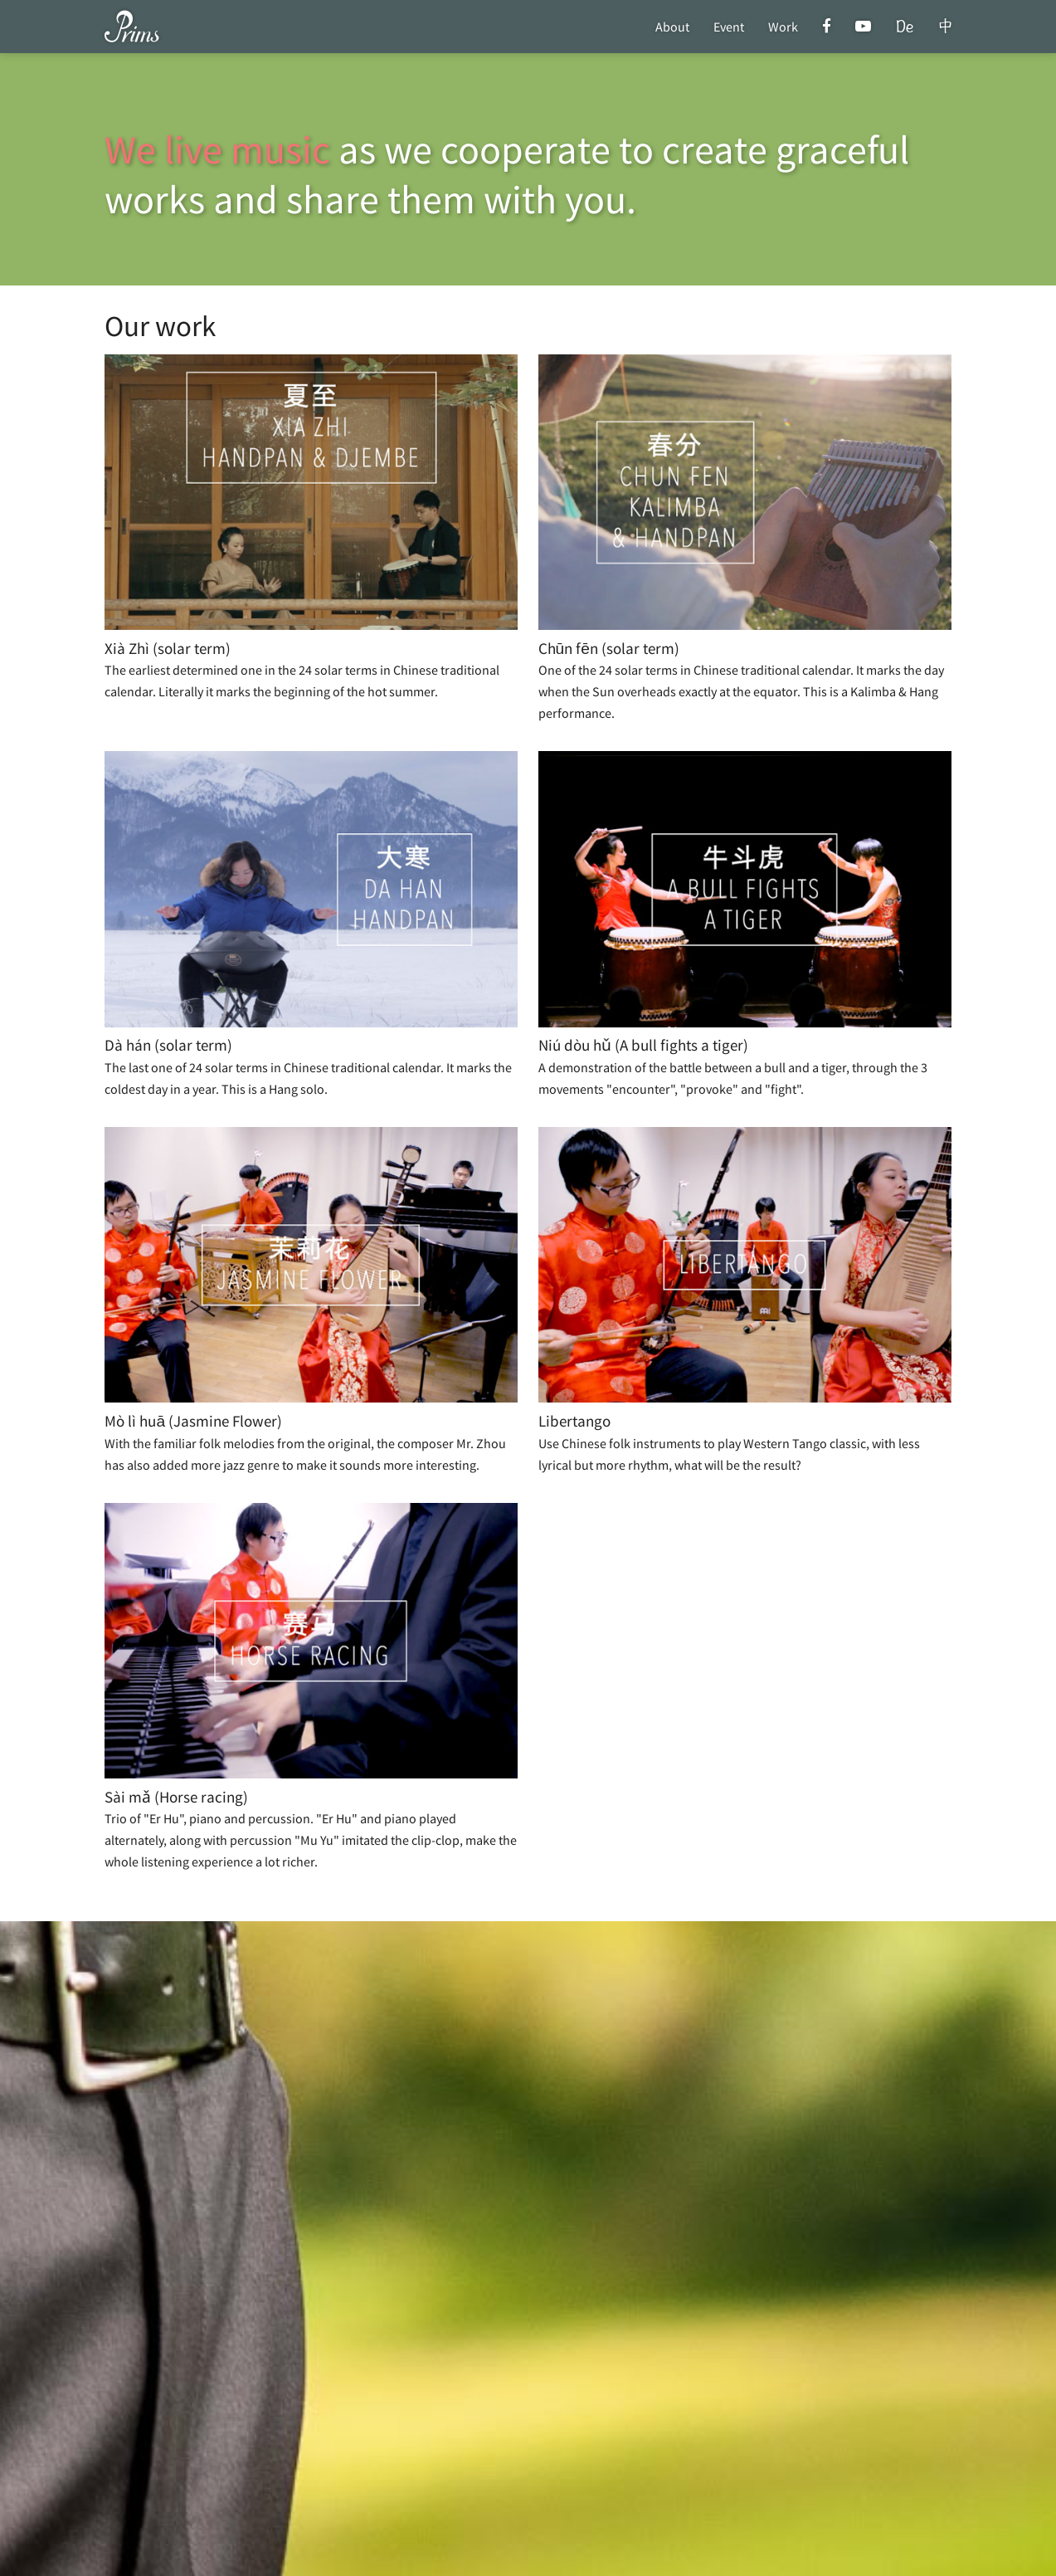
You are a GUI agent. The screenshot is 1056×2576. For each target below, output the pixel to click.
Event (728, 26)
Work (783, 26)
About (672, 26)
